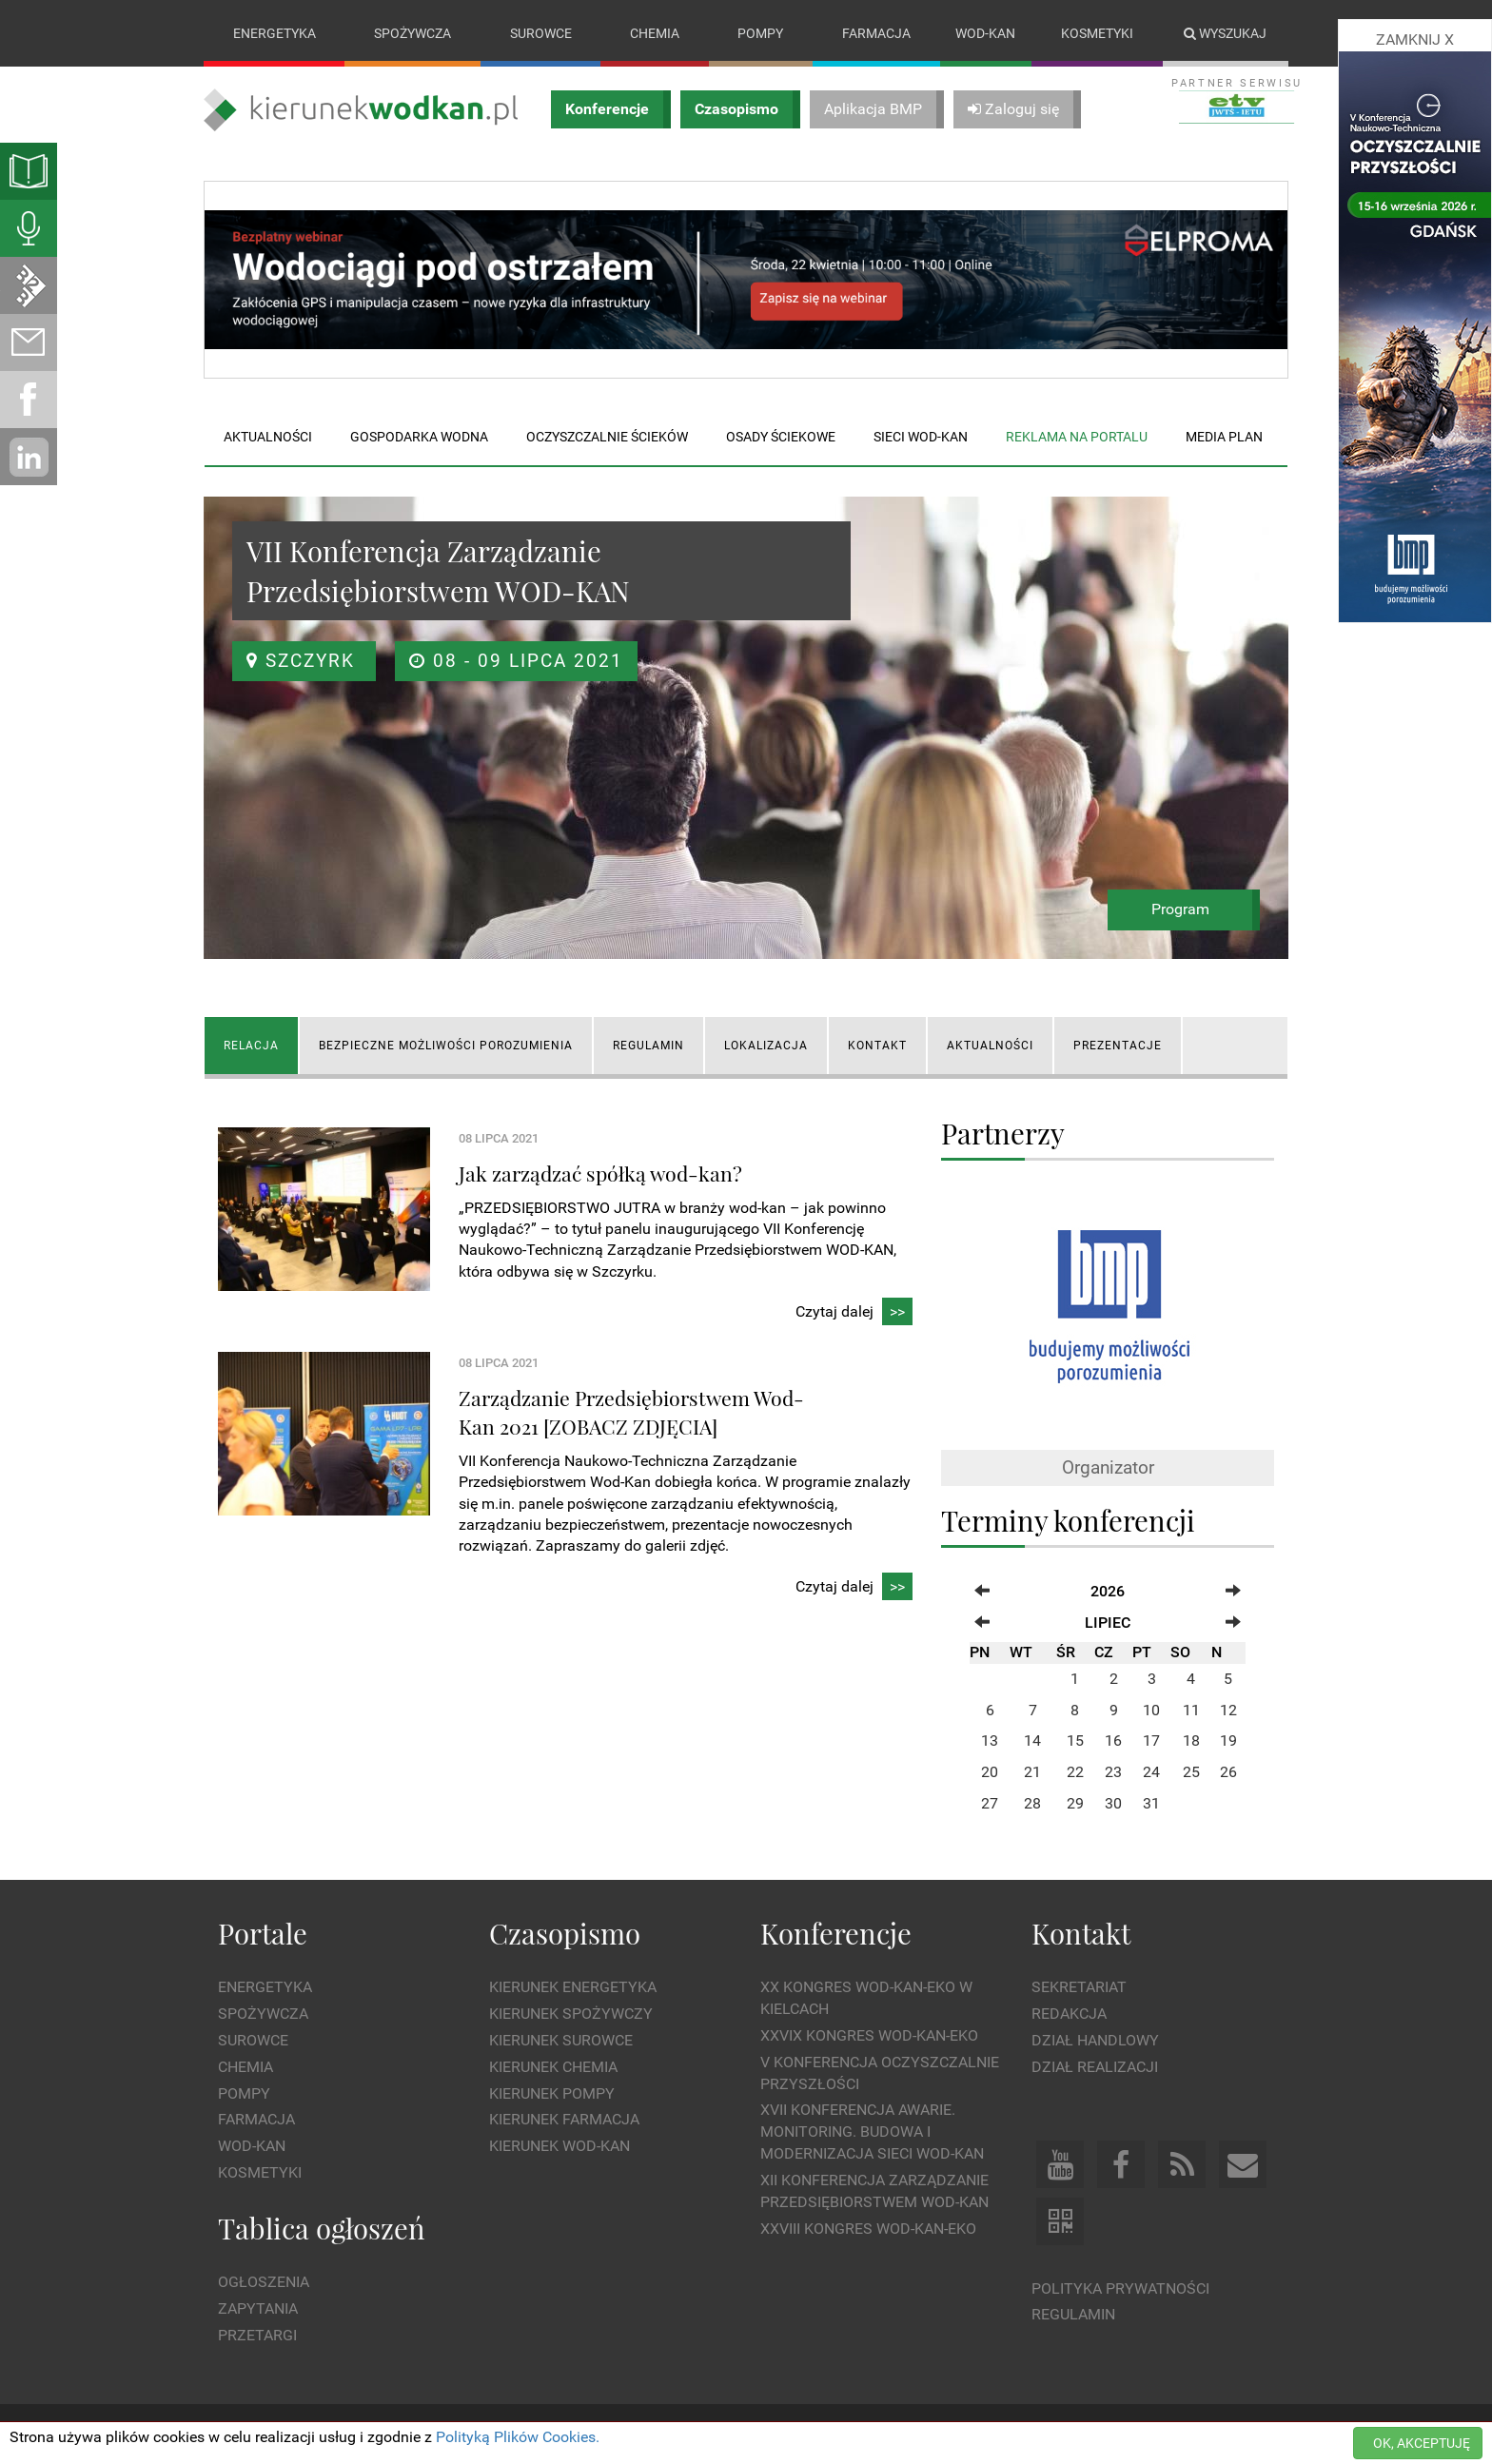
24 (1151, 1772)
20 (989, 1772)
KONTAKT (877, 1045)
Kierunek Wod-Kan (559, 2146)
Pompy (760, 33)
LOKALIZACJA (766, 1045)
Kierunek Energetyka (573, 1987)
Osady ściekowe (780, 436)
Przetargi (257, 2335)
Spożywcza (412, 33)
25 (1191, 1772)
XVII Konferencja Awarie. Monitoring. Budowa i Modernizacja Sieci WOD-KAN (872, 2132)
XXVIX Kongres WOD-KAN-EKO (869, 2035)
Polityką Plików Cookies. (517, 2437)
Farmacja (876, 33)
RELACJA (251, 1045)
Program (1180, 910)
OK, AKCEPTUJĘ (1421, 2443)
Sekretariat (1079, 1987)
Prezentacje (1117, 1045)
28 (1032, 1803)
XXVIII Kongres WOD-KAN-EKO (868, 2229)
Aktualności (268, 436)
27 (989, 1803)
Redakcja (1069, 2013)
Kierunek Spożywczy (571, 2013)
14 (1032, 1741)
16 (1113, 1741)
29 (1075, 1803)
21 (1032, 1772)
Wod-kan (985, 33)
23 (1113, 1772)
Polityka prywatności (1120, 2288)
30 (1113, 1803)
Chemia (654, 33)
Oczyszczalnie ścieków (607, 436)
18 (1191, 1741)
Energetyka (274, 33)
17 (1151, 1741)
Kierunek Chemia (553, 2067)
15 (1075, 1741)
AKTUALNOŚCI (990, 1045)
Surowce (541, 33)
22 (1075, 1772)
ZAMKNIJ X (1415, 39)
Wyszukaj (1225, 33)
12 (1228, 1710)
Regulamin (1073, 2315)
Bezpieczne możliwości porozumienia (446, 1045)
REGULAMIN (648, 1045)
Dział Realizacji (1094, 2067)
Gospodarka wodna (419, 436)
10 (1151, 1710)
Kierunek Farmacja (564, 2120)
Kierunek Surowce (561, 2040)
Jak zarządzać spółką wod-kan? (600, 1173)
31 (1151, 1803)
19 (1228, 1741)
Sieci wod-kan (921, 436)
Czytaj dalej (854, 1312)
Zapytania (258, 2308)
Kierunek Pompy (552, 2093)
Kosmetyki (1097, 33)
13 (989, 1741)
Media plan (1224, 436)
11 (1191, 1710)
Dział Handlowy (1095, 2040)
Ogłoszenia (263, 2282)
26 (1228, 1772)
